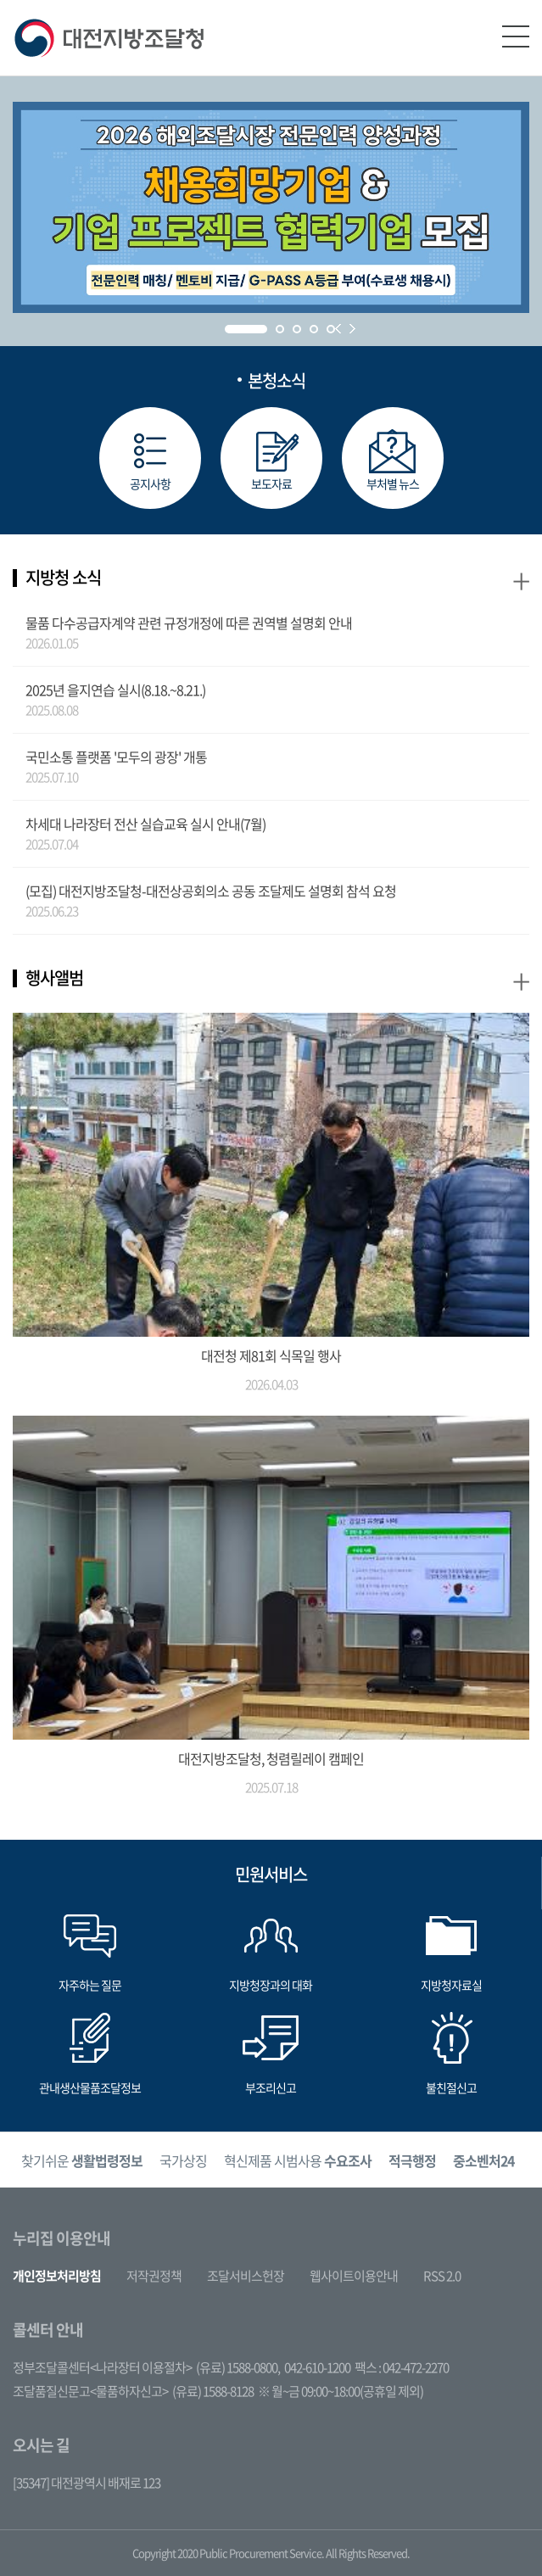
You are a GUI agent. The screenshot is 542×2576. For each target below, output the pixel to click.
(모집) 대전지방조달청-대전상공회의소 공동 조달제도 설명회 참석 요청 (210, 890)
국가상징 (183, 2159)
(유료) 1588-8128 (213, 2391)
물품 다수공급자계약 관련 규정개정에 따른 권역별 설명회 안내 (188, 622)
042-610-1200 (317, 2367)
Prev (338, 328)
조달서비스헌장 (245, 2275)
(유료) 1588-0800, (238, 2367)
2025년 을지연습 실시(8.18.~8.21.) (115, 689)
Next (352, 328)
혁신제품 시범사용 (298, 2159)
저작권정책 (154, 2275)
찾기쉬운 (81, 2159)
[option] (82, 2160)
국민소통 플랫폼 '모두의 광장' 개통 (116, 756)
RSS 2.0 (442, 2275)
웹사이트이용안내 (354, 2275)
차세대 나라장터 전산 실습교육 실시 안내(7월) (145, 823)
